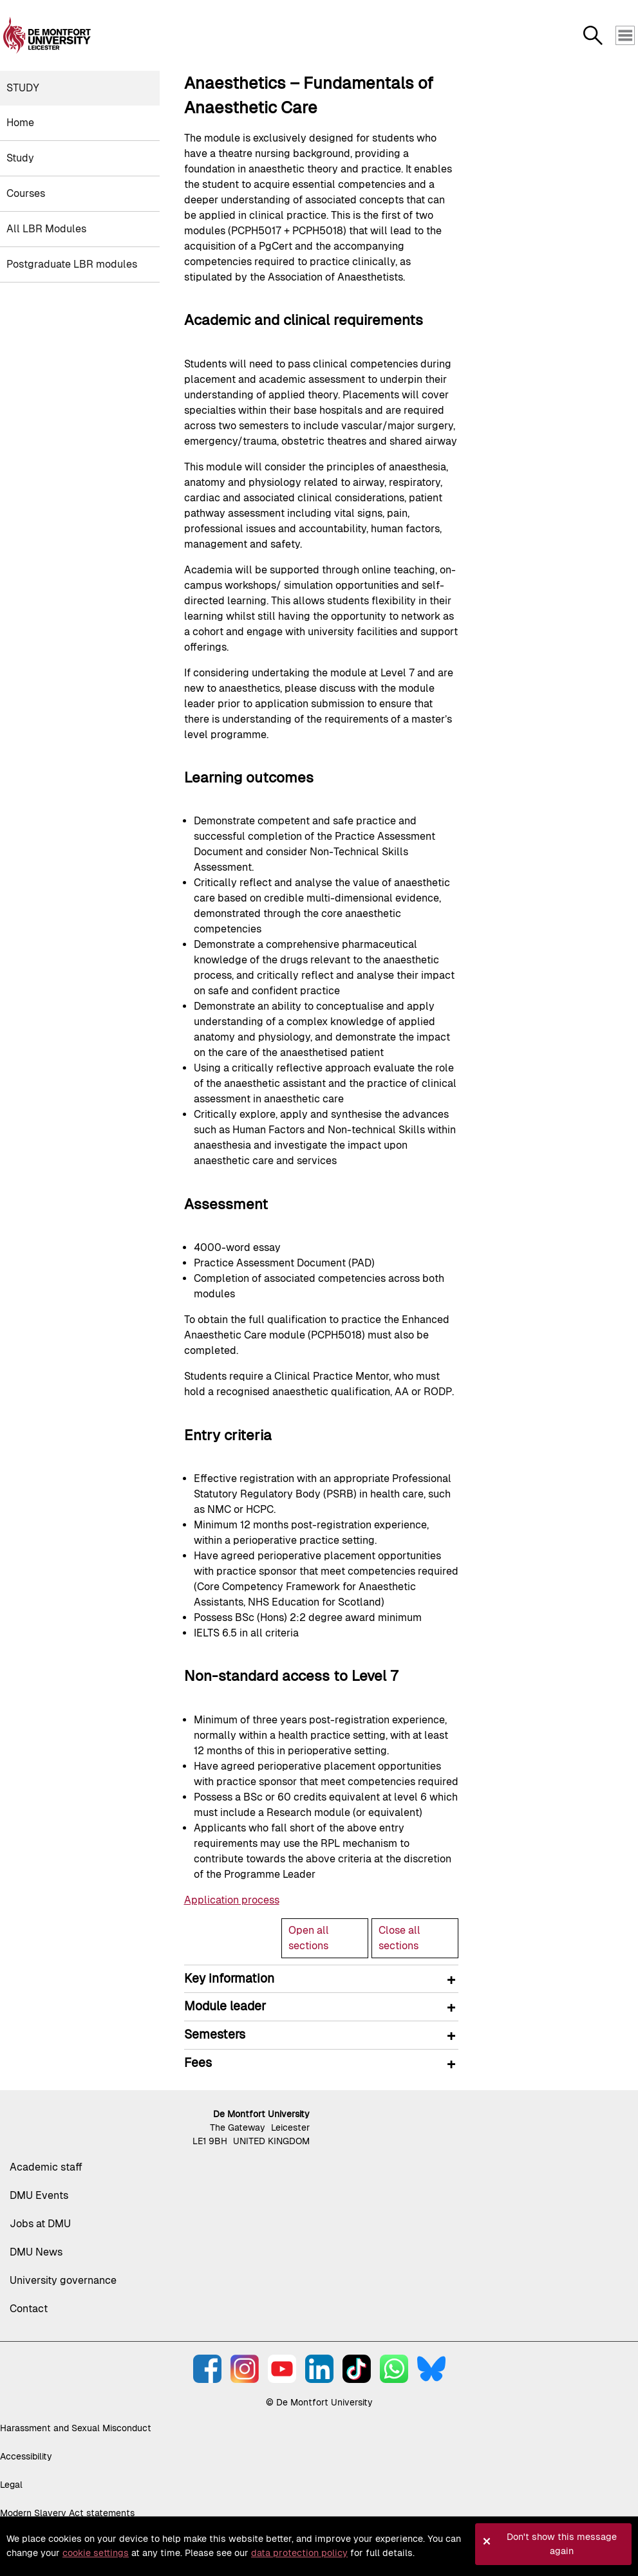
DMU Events (39, 2195)
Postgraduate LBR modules (71, 264)
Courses (25, 193)
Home (20, 122)
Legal (11, 2484)
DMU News (36, 2252)
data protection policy (299, 2553)
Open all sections (308, 1938)
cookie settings (95, 2553)
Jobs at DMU (40, 2224)
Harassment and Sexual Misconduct (75, 2428)
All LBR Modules (46, 229)
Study (22, 88)
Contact (29, 2309)
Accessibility (26, 2456)
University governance (63, 2280)
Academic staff (46, 2167)
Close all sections (399, 1938)
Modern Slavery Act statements (67, 2513)
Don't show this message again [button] (562, 2544)
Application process (231, 1900)
